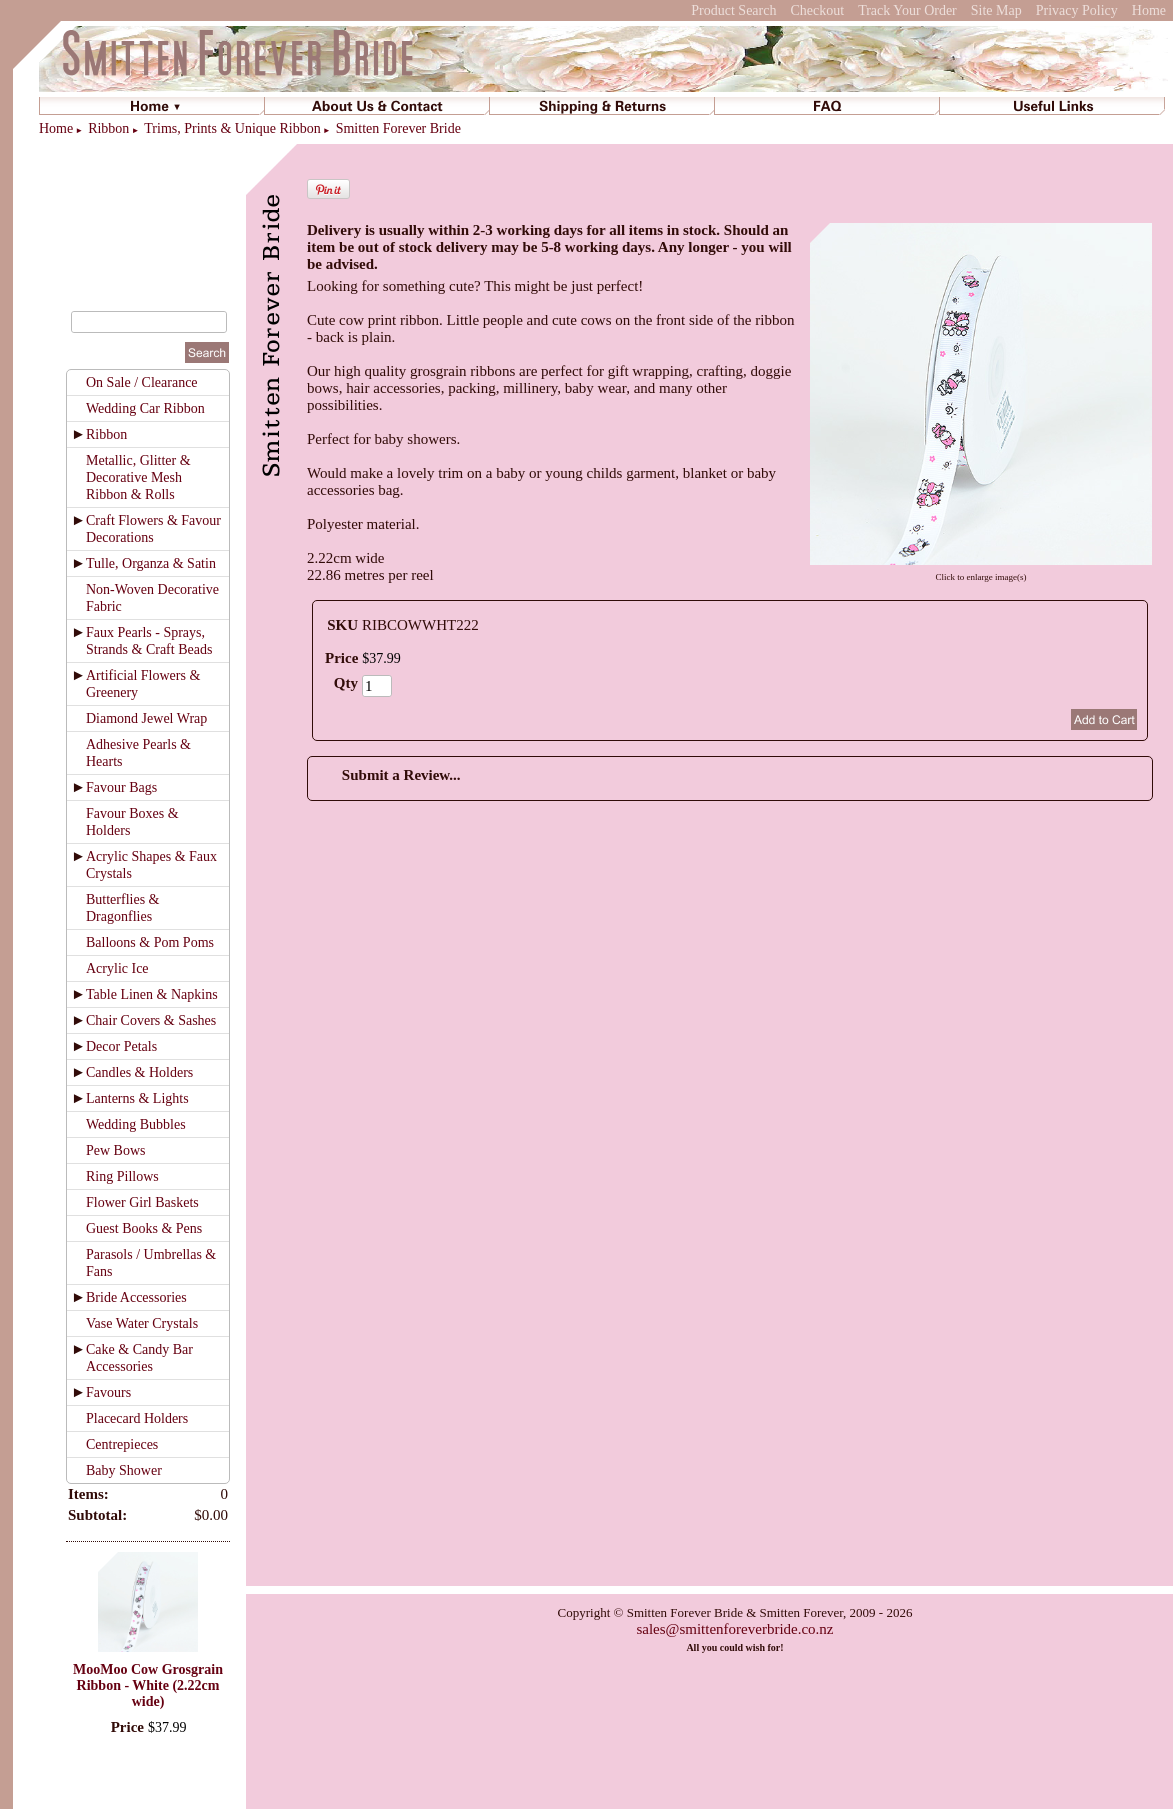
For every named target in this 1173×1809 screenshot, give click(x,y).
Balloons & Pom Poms (150, 942)
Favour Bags (121, 787)
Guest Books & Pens (144, 1228)
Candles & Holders (139, 1072)
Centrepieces (122, 1444)
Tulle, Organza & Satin (151, 563)
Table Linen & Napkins (152, 994)
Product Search (733, 10)
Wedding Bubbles (136, 1124)
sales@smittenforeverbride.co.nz (734, 1629)
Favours (108, 1392)
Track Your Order (907, 10)
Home (1149, 10)
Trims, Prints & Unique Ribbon (232, 128)
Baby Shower (124, 1470)
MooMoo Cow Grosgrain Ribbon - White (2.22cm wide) (148, 1685)
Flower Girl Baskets (142, 1202)
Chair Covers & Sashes (151, 1020)
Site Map (996, 10)
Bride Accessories (136, 1297)
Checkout (817, 10)
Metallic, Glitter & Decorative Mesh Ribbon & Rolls (138, 477)
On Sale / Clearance (142, 382)
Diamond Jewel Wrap (146, 718)
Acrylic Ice (117, 968)
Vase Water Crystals (142, 1323)
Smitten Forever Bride (398, 128)
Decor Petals (121, 1046)
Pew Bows (116, 1150)
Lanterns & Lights (137, 1098)
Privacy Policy (1077, 10)
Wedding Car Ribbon (145, 408)
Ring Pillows (122, 1176)
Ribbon (108, 128)
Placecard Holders (137, 1418)
